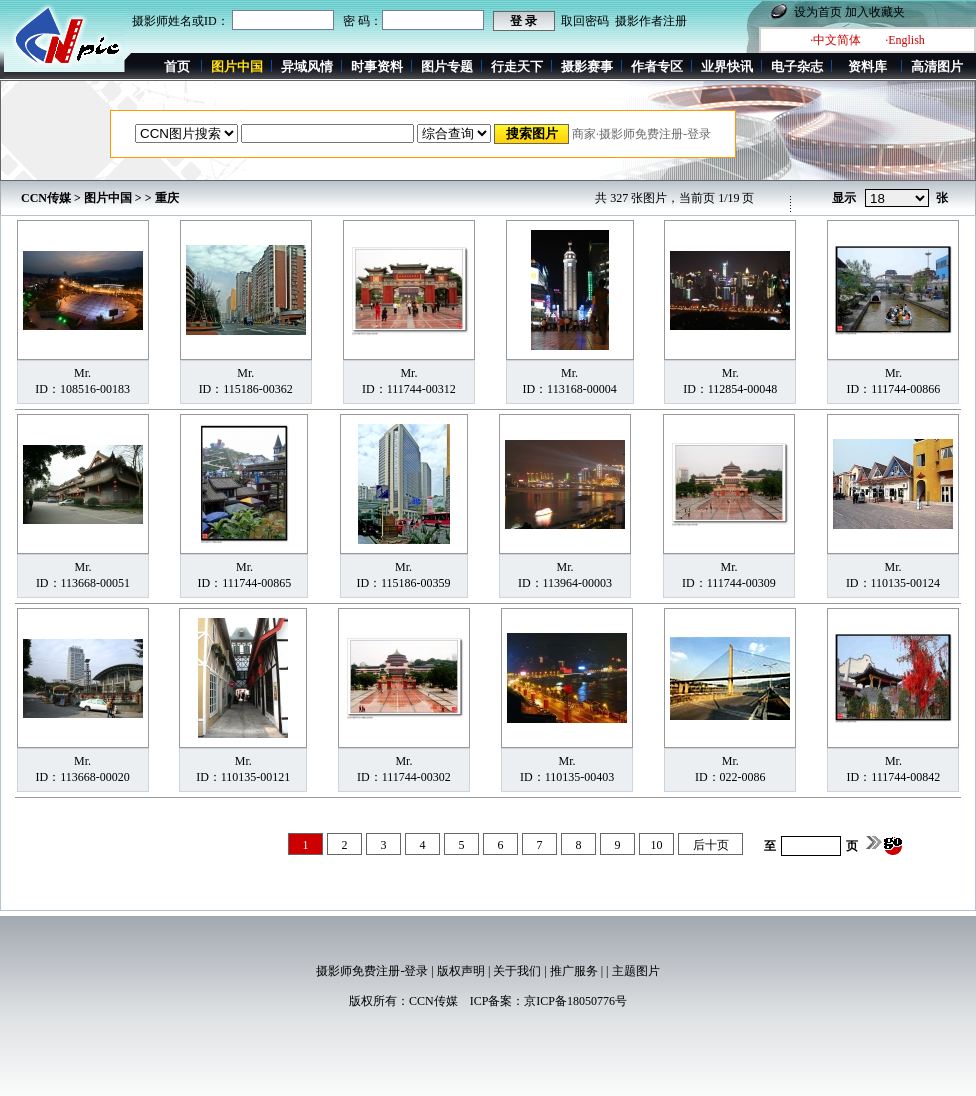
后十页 (711, 845)
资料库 (867, 66)
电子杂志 (797, 66)
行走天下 (517, 66)
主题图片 (636, 971)
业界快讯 (727, 66)
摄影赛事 (587, 66)
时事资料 (377, 66)
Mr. (82, 373)
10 (657, 845)
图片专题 (447, 66)
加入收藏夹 (875, 12)
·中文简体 (835, 40)
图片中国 (108, 198)
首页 (177, 66)
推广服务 (574, 971)
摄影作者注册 (651, 21)
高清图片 (937, 66)
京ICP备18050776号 (575, 1001)
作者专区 (657, 66)
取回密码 (585, 21)
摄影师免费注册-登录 (372, 971)
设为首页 (818, 12)
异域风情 (307, 66)
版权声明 (461, 971)
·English (905, 40)
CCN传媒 (46, 198)
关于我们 (517, 971)
